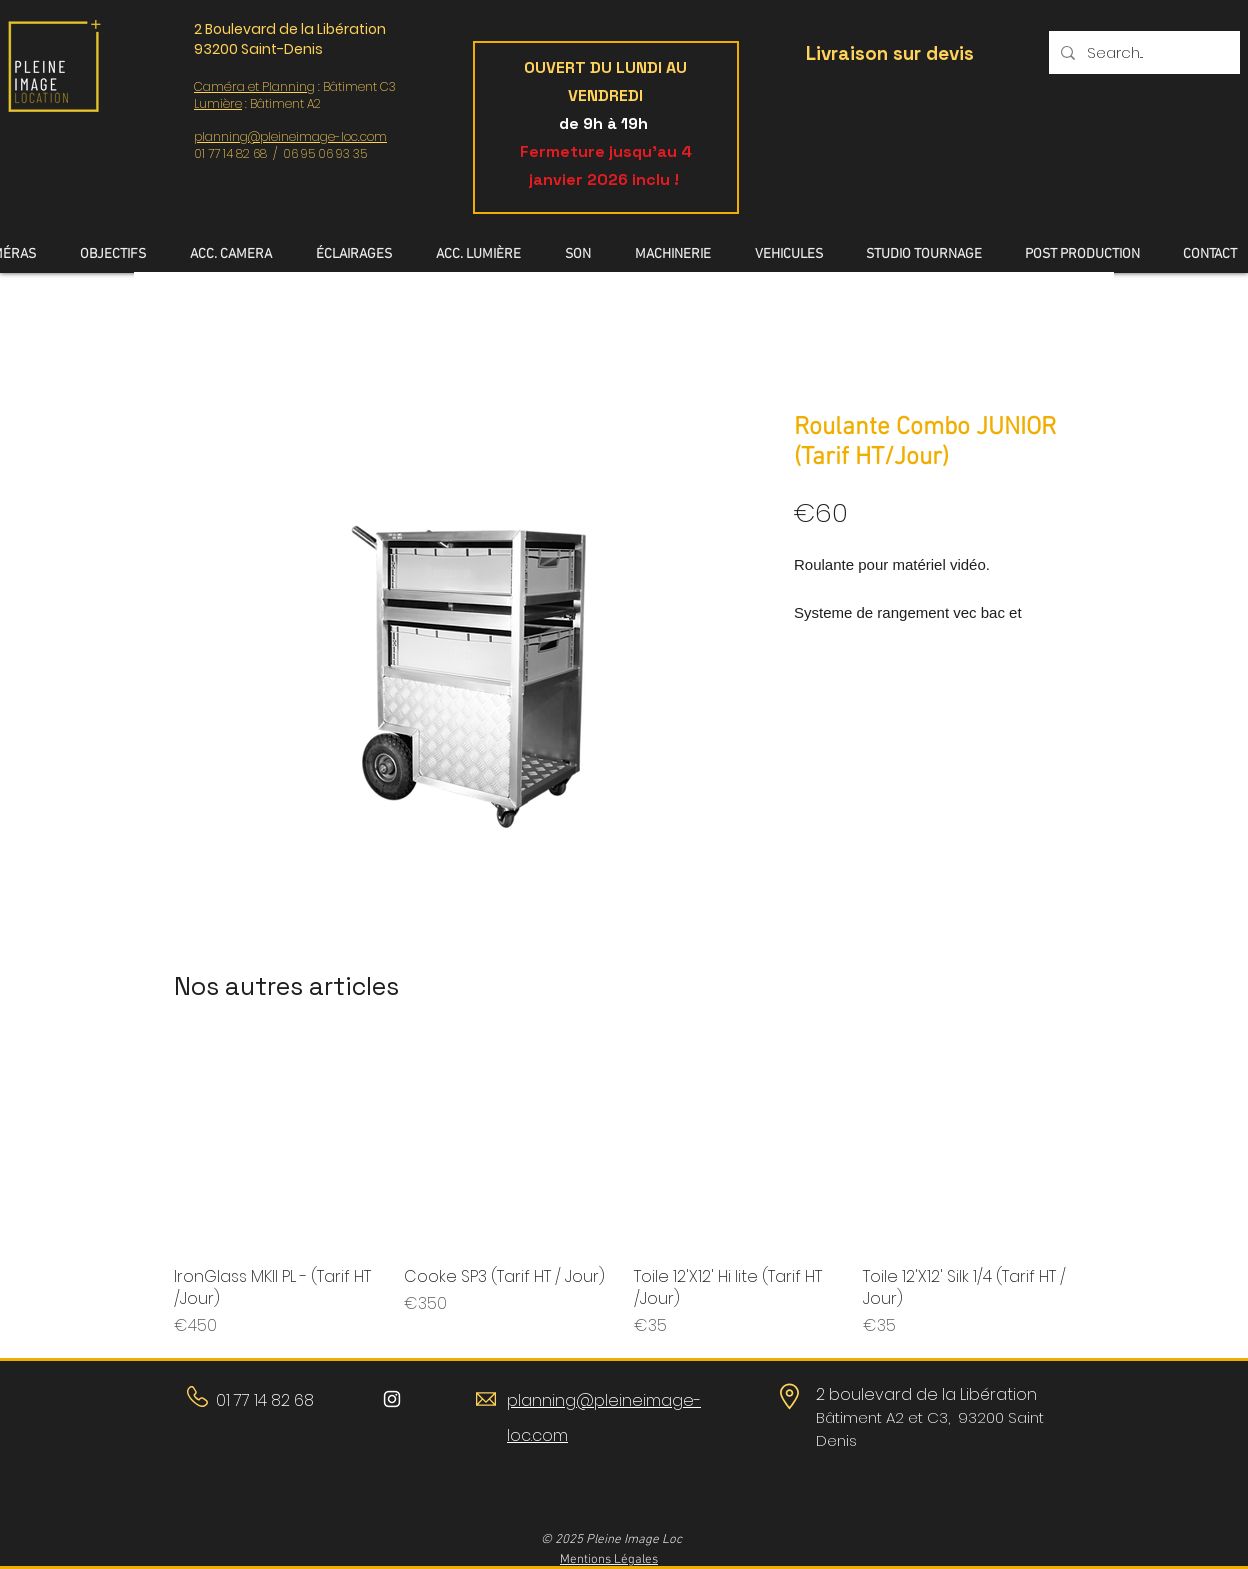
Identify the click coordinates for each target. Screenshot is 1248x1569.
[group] (623, 1189)
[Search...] (1142, 52)
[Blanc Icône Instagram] (392, 1399)
